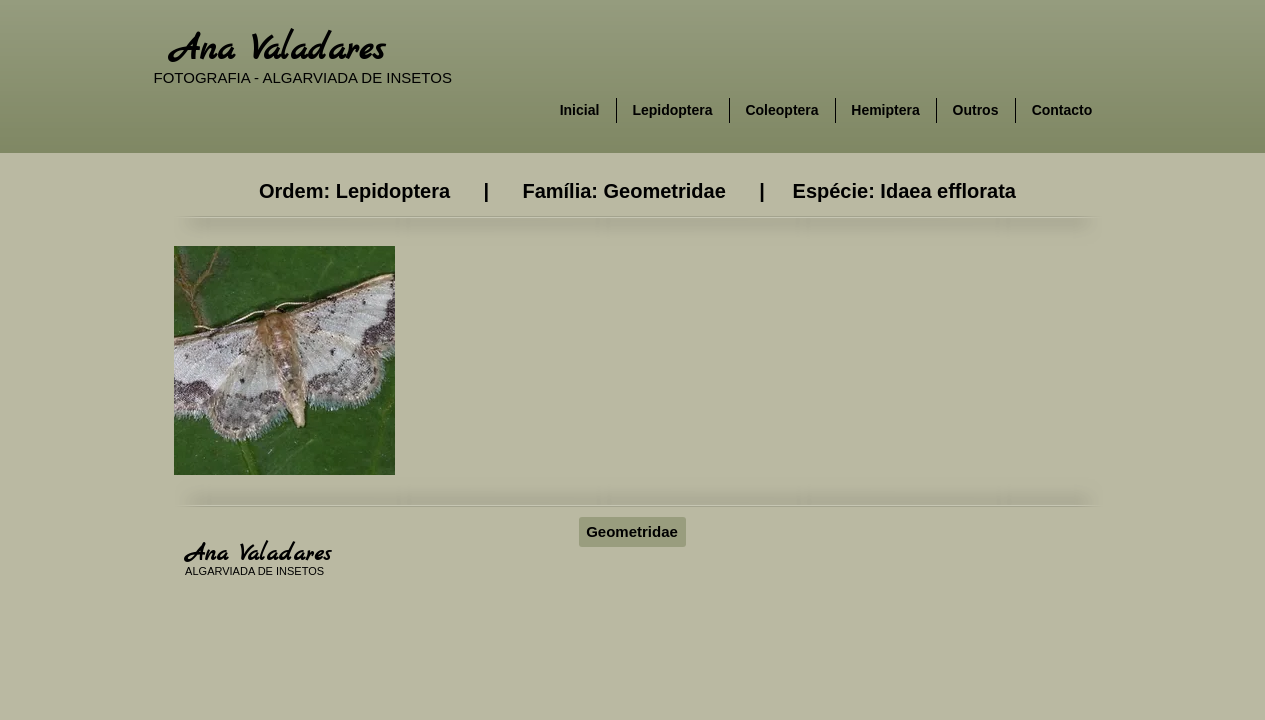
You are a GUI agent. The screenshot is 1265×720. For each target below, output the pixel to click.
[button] (284, 360)
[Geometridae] (632, 532)
